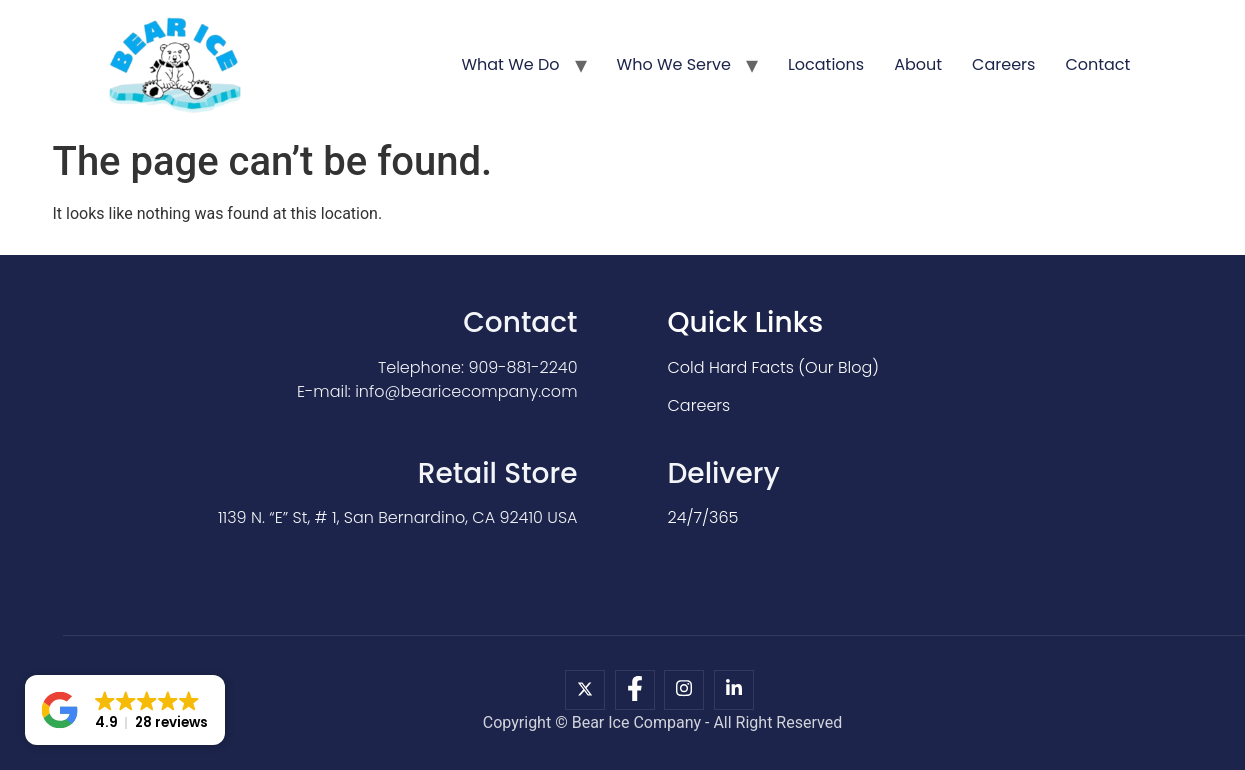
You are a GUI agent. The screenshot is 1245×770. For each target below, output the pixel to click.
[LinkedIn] (734, 690)
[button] (125, 710)
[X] (585, 690)
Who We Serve (674, 64)
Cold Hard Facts (731, 367)
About (918, 64)
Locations (826, 64)
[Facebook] (635, 690)
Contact (1097, 64)
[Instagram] (684, 690)
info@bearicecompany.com (466, 391)
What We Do (510, 64)
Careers (1003, 64)
